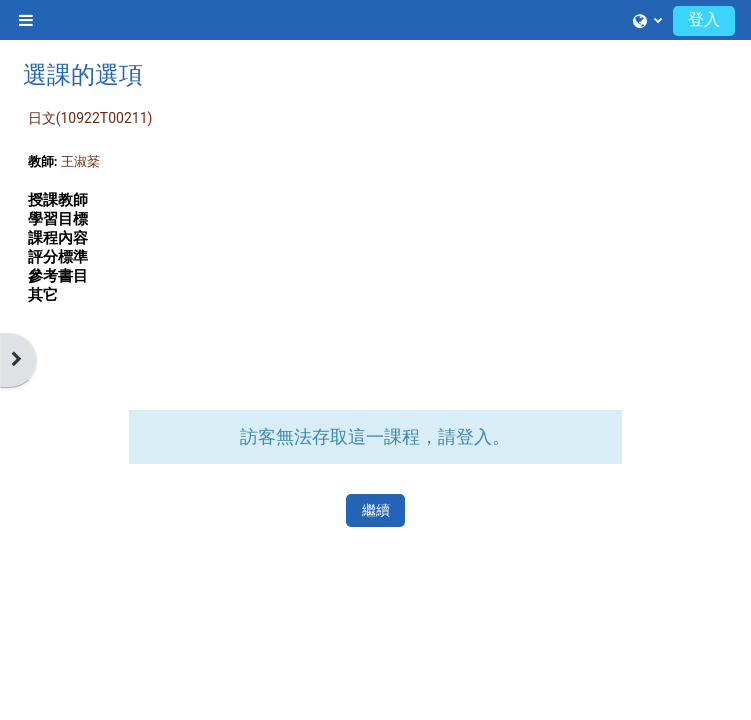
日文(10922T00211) (90, 118)
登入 (704, 19)
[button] (647, 20)
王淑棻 (80, 161)
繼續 (376, 510)
